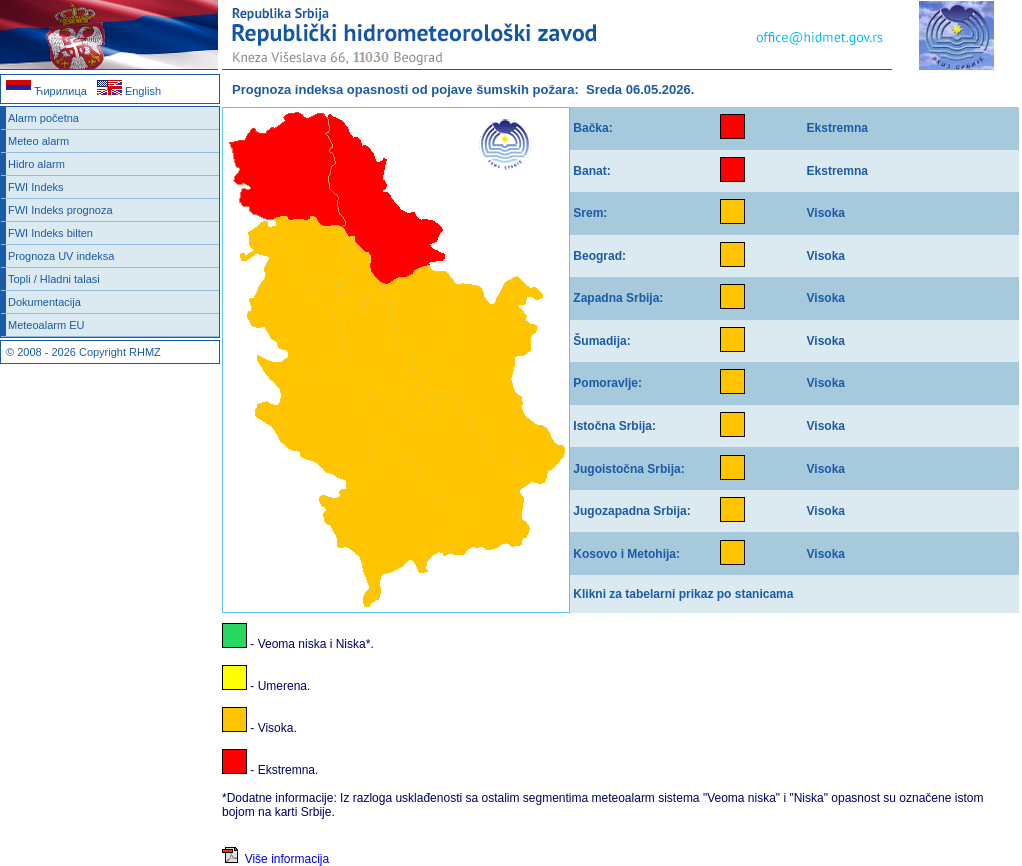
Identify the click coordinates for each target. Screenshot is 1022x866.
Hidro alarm (36, 164)
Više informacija (275, 859)
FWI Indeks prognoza (60, 210)
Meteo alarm (38, 141)
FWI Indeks (36, 187)
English (129, 91)
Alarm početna (43, 118)
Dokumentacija (44, 302)
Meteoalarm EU (46, 325)
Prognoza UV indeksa (61, 256)
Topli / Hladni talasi (54, 279)
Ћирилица (46, 91)
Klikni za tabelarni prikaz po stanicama (683, 594)
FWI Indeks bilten (50, 233)
